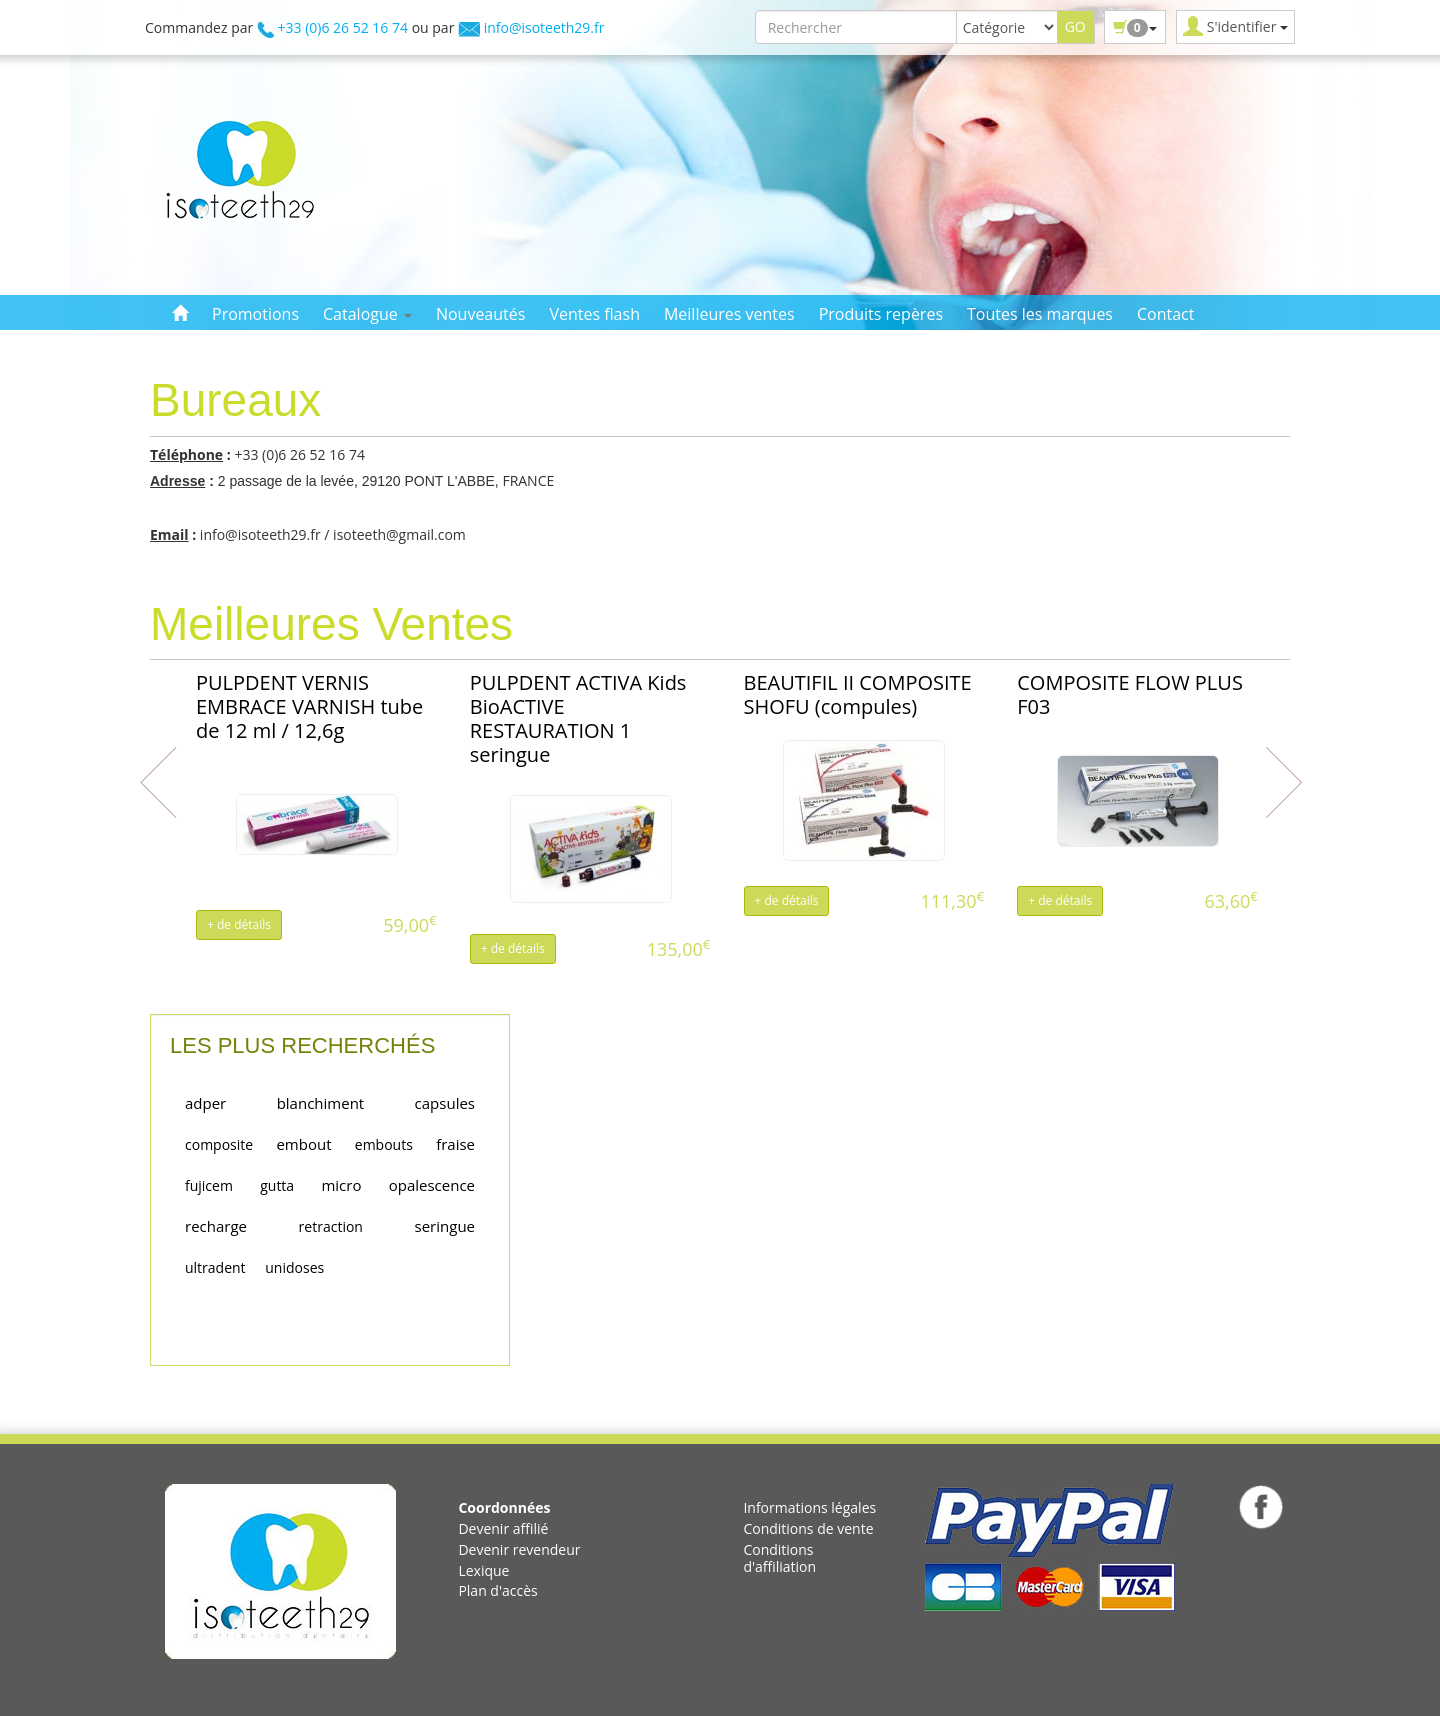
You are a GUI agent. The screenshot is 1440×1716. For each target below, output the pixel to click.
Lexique (483, 1570)
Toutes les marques (1040, 314)
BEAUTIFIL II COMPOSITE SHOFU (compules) (858, 694)
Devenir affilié (503, 1528)
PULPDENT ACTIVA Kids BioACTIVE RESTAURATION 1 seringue (578, 718)
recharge (216, 1226)
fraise (455, 1144)
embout (303, 1144)
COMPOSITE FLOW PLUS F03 (1130, 694)
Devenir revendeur (519, 1549)
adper (205, 1103)
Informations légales (809, 1507)
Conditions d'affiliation (779, 1558)
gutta (277, 1185)
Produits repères (881, 314)
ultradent (215, 1267)
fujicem (209, 1185)
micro (341, 1185)
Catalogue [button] (367, 314)
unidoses (294, 1267)
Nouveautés (480, 314)
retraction (331, 1226)
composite (219, 1144)
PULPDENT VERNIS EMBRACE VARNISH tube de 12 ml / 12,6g (309, 706)
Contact (1165, 314)
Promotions (255, 314)
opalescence (432, 1185)
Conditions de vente (808, 1528)
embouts (384, 1144)
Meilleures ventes (729, 314)
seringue (445, 1226)
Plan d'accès (497, 1590)
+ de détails (239, 924)
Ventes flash (594, 314)
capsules (445, 1103)
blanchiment (321, 1103)
